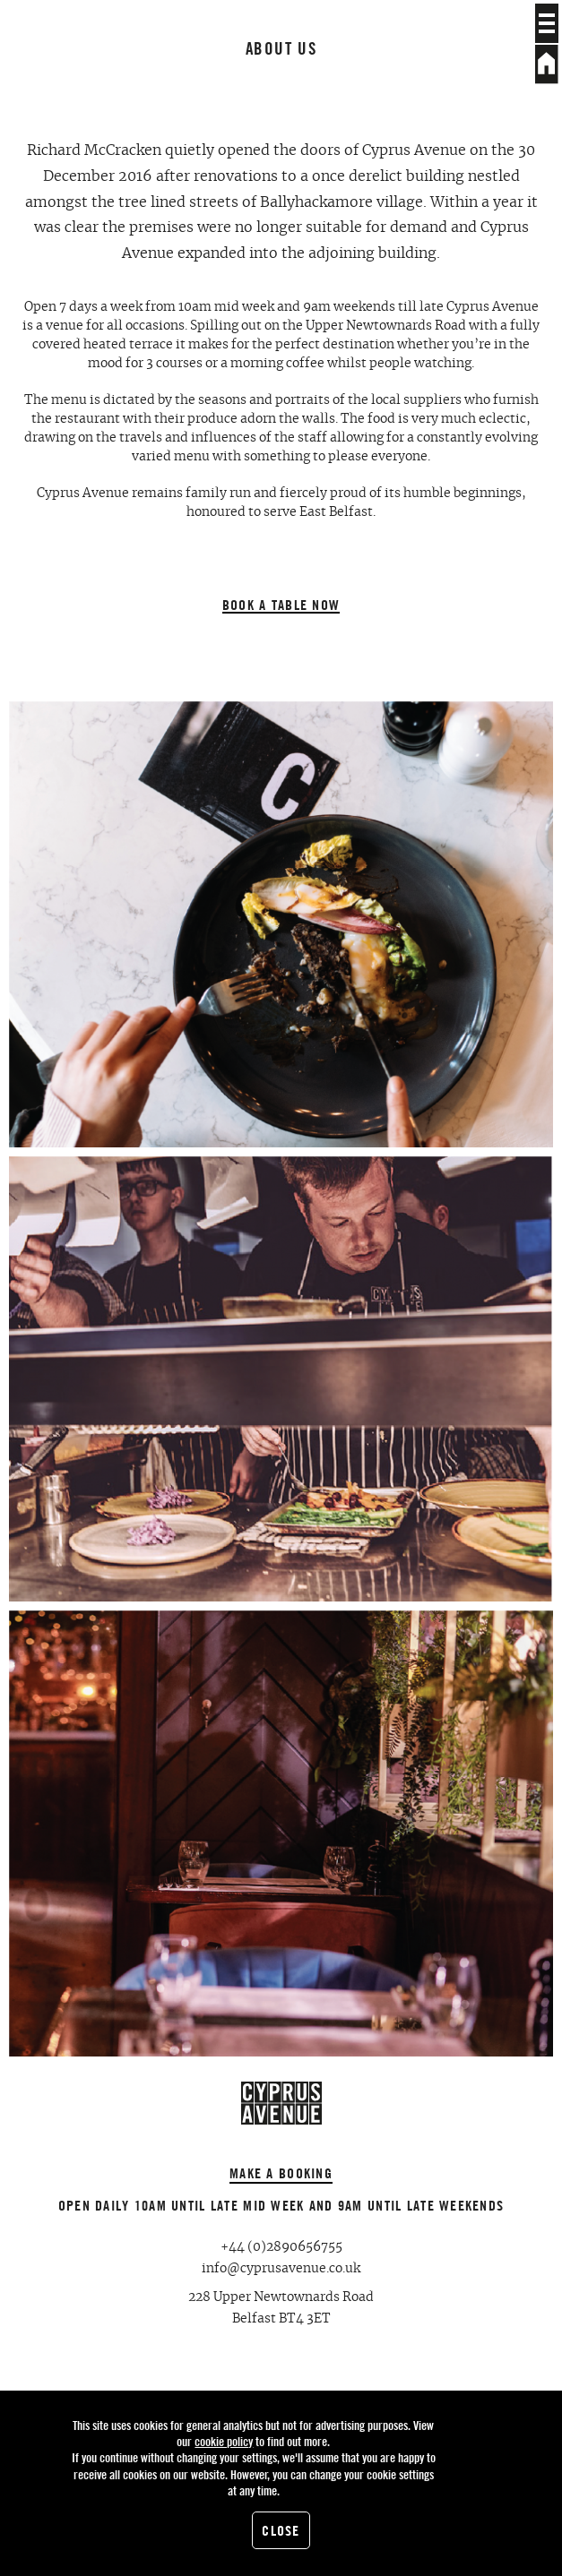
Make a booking (281, 2173)
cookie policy (224, 2441)
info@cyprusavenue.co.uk (281, 2269)
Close (280, 2530)
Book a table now (281, 605)
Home (546, 64)
